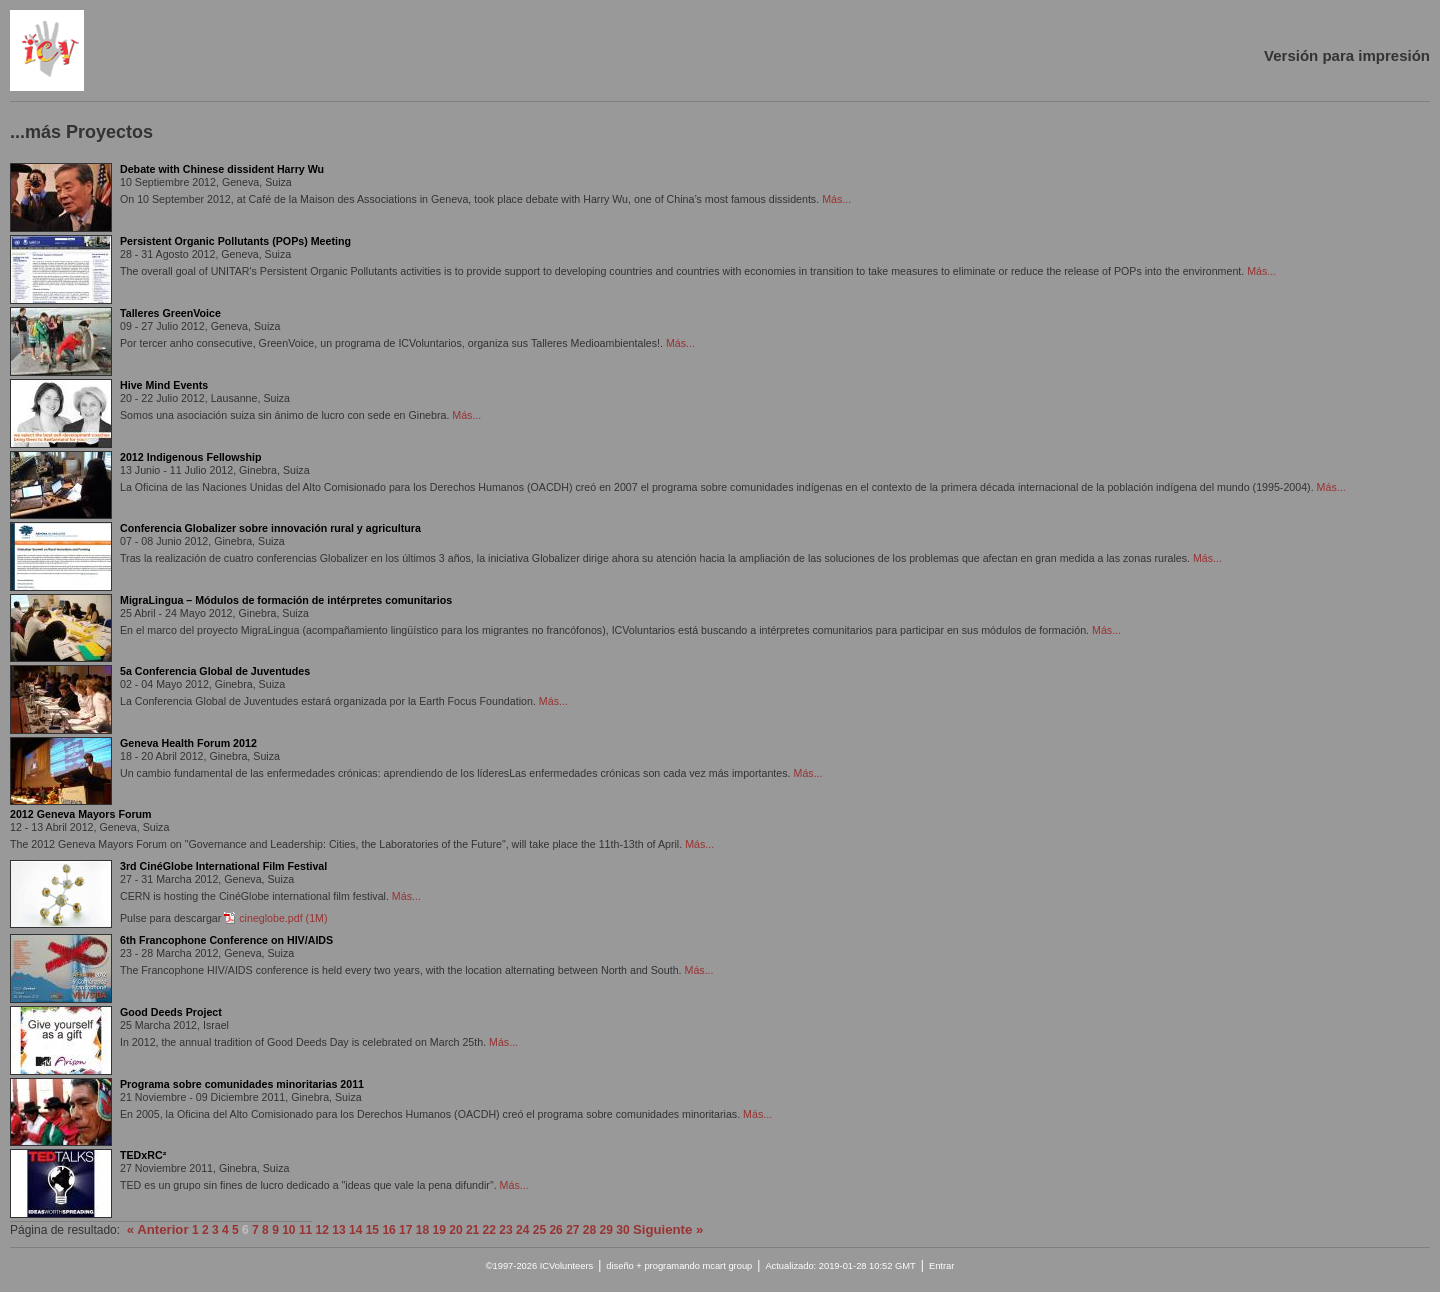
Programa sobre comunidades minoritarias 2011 (242, 1084)
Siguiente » (668, 1229)
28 (589, 1230)
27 (572, 1230)
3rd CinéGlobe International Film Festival (223, 866)
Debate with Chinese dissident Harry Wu (222, 169)
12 (322, 1230)
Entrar (941, 1266)
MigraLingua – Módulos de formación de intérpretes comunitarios (286, 600)
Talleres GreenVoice (170, 313)
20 (455, 1230)
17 (405, 1230)
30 (622, 1230)
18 (422, 1230)
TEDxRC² (143, 1155)
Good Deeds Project (171, 1012)
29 (606, 1230)
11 (305, 1230)
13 (338, 1230)
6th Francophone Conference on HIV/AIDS (226, 940)
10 (288, 1230)
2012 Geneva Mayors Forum (81, 814)
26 (555, 1230)
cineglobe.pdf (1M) (283, 918)
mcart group (727, 1266)
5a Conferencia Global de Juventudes (215, 671)
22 (489, 1230)
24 (522, 1230)
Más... (836, 199)
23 (505, 1230)
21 (472, 1230)
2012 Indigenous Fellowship (191, 457)
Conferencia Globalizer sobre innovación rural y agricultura (270, 528)
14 (355, 1230)
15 (372, 1230)
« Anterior (158, 1229)
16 (388, 1230)
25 (539, 1230)
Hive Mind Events (164, 385)
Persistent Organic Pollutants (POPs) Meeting (235, 241)
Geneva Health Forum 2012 (188, 743)
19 (439, 1230)
